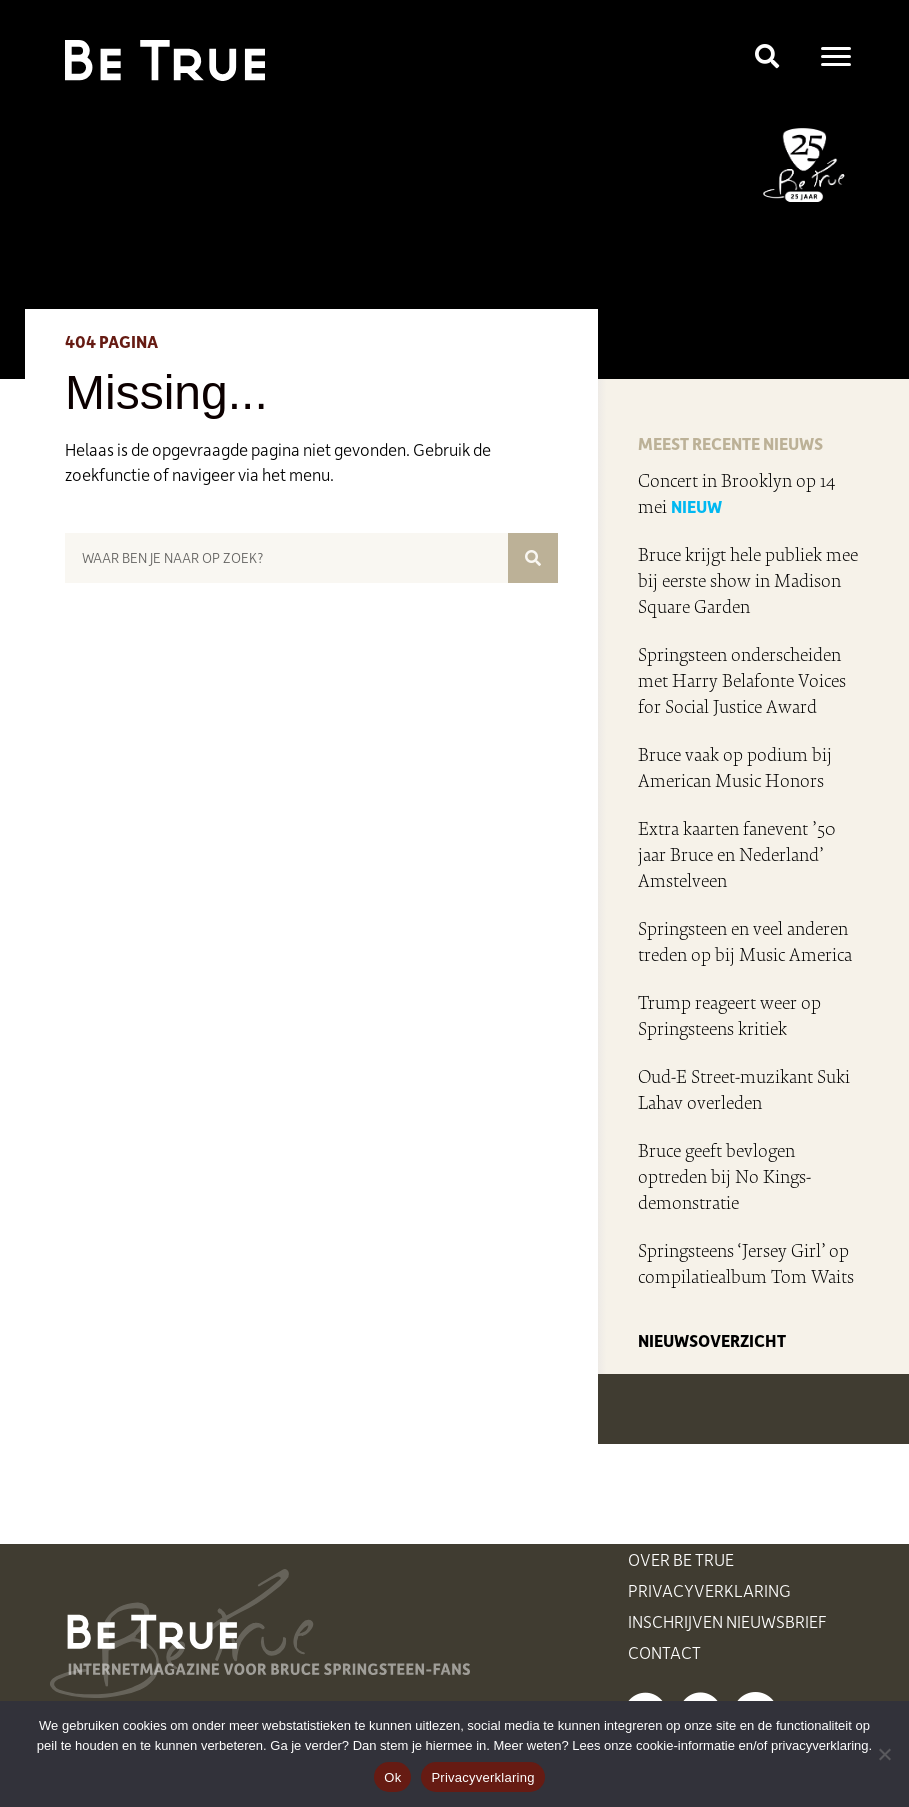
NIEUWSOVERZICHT (712, 1340)
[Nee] (884, 1754)
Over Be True (681, 1559)
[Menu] (836, 57)
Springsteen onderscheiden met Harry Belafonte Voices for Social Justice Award (742, 681)
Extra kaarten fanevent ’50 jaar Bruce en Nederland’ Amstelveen (737, 855)
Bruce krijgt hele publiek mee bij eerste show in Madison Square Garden (748, 581)
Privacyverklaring (709, 1590)
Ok (392, 1777)
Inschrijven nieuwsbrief (727, 1621)
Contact (664, 1652)
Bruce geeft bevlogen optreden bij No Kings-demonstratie (724, 1177)
